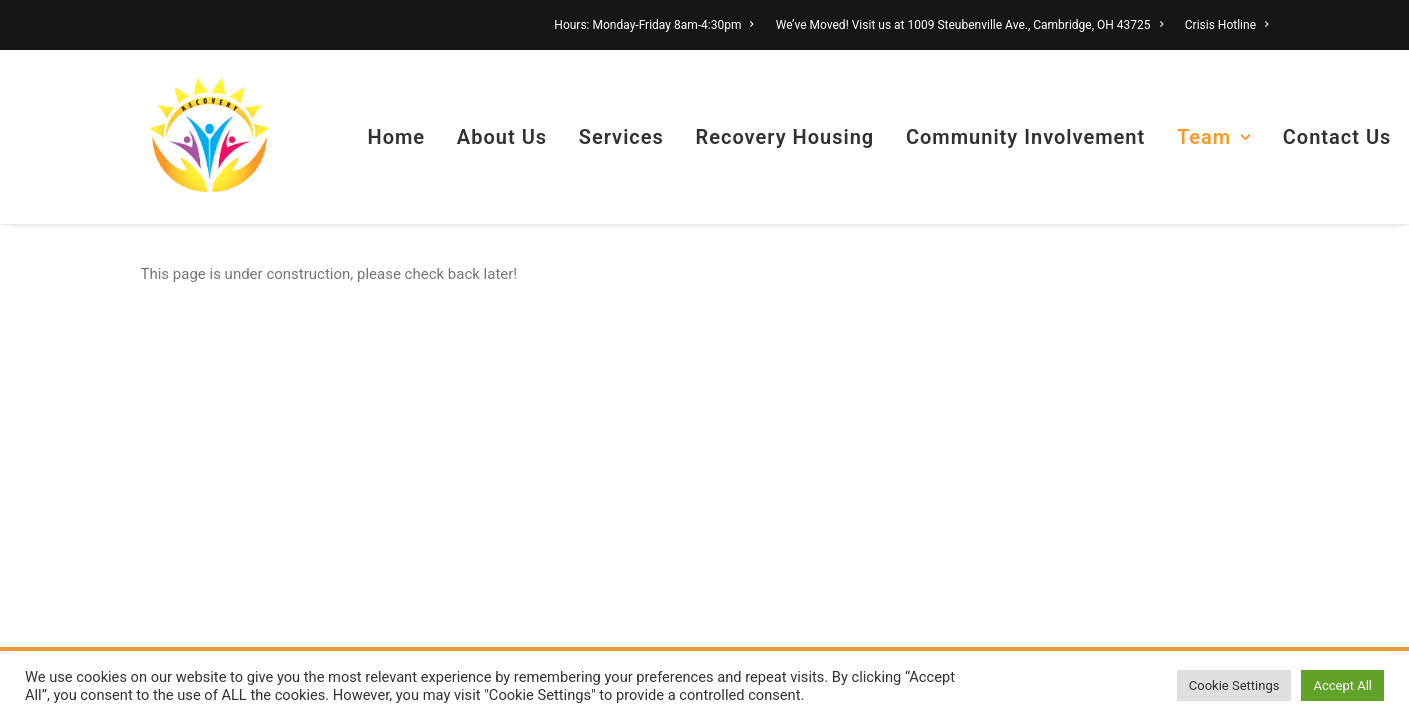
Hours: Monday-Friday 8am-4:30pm (654, 25)
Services (621, 137)
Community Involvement (1025, 137)
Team (1214, 137)
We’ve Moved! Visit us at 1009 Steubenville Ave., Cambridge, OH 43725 (969, 25)
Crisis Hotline (1227, 25)
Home (397, 137)
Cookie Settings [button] (1234, 685)
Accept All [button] (1342, 685)
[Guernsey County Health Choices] (210, 137)
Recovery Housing (785, 137)
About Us (502, 137)
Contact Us (1337, 137)
